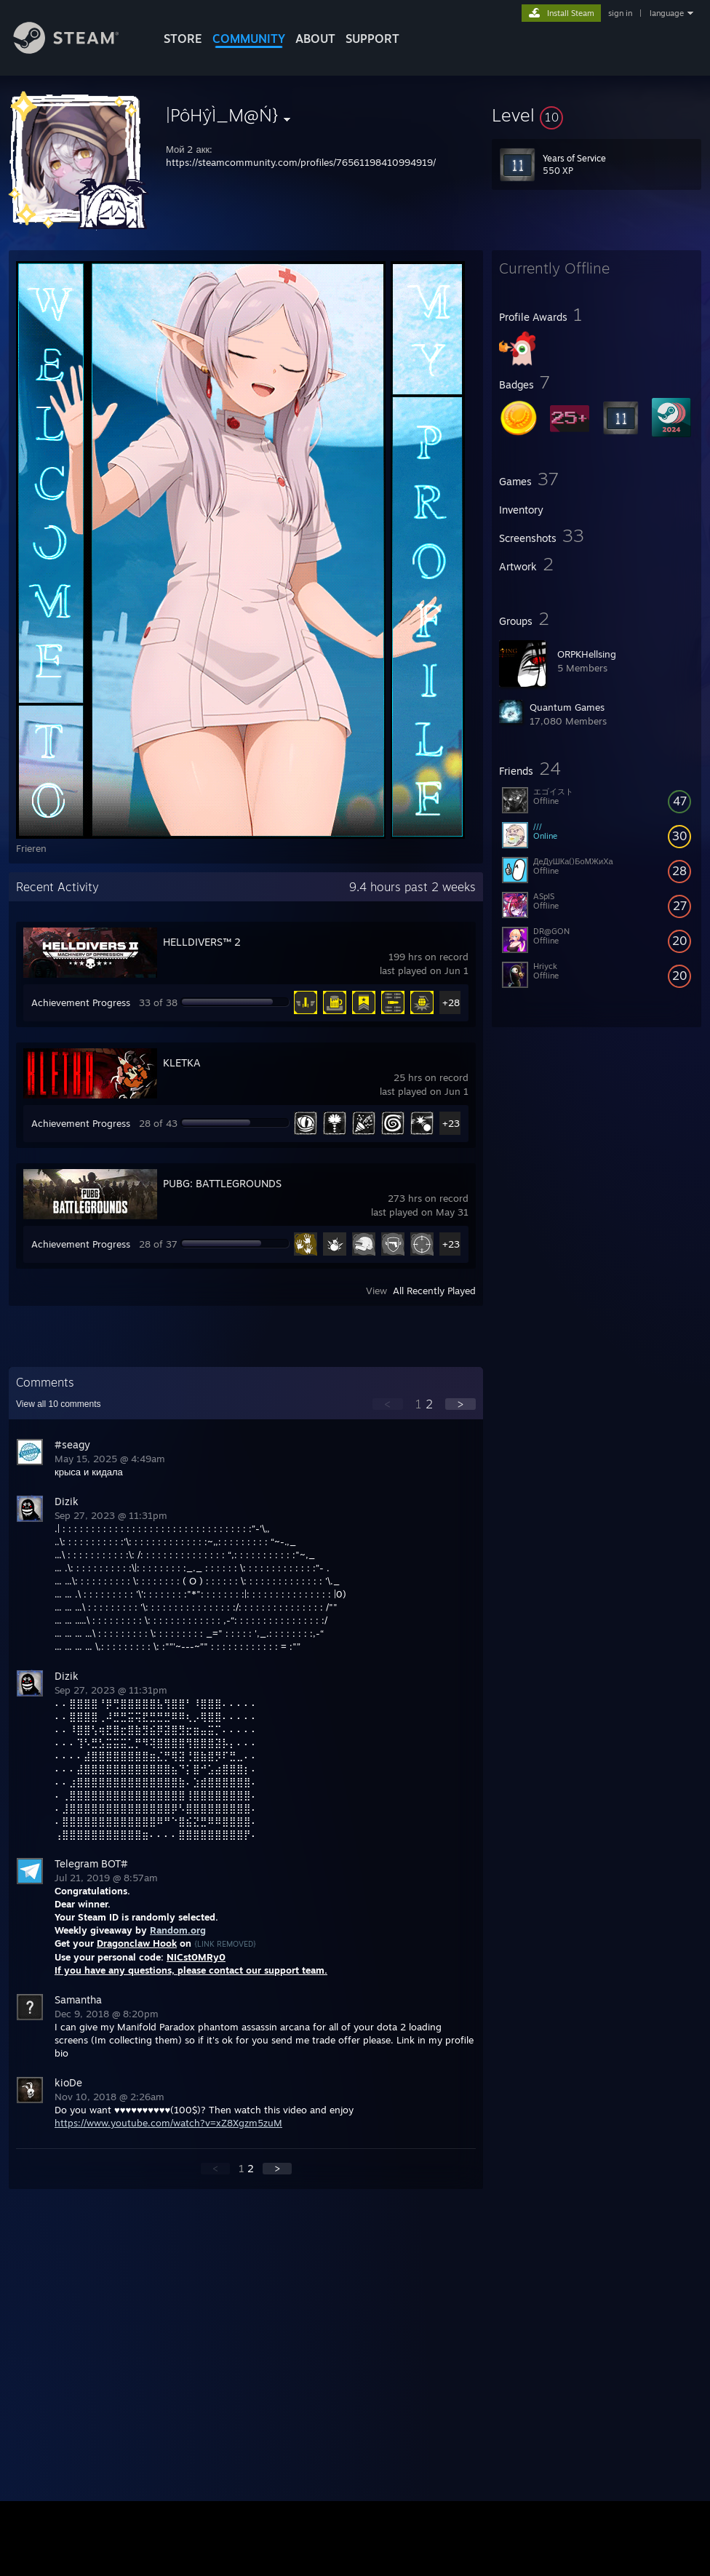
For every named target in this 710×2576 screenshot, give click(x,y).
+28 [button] (451, 1002)
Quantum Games (567, 707)
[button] (596, 114)
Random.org (178, 1930)
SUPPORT (372, 38)
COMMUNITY (248, 38)
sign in (620, 13)
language (667, 13)
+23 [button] (451, 1123)
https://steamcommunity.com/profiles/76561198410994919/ (301, 162)
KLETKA (182, 1062)
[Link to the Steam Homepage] (77, 50)
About (315, 38)
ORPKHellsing (586, 654)
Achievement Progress (80, 1002)
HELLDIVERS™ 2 (202, 942)
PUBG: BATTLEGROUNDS (222, 1183)
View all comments (58, 1404)
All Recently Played (434, 1290)
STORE (183, 38)
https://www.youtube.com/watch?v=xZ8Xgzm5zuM (168, 2123)
